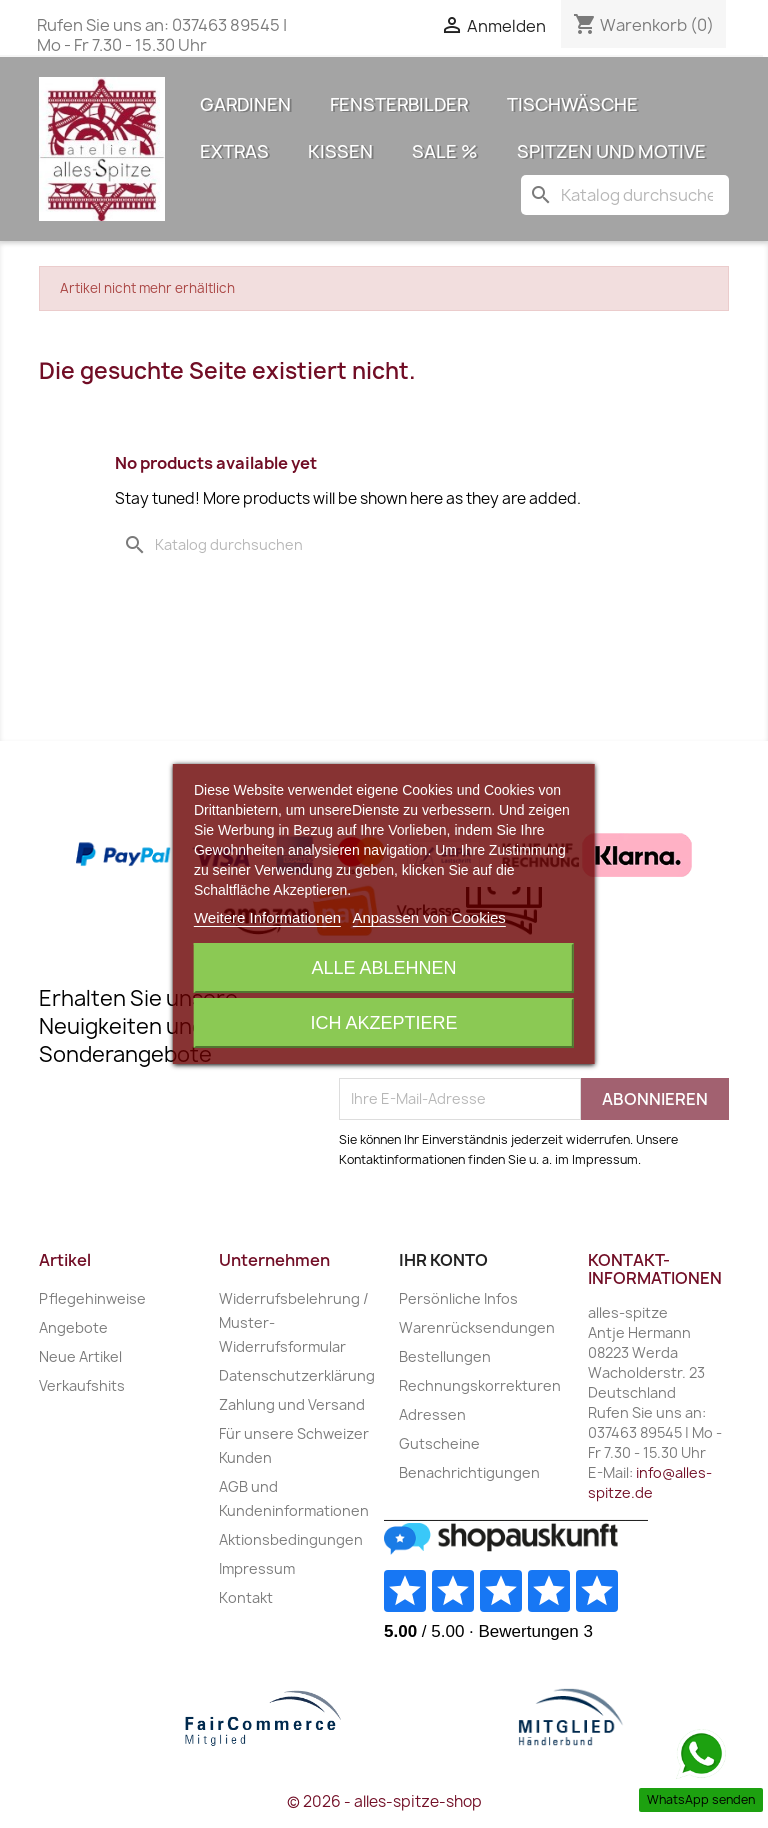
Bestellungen (445, 1356)
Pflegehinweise (92, 1298)
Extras (234, 151)
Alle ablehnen (383, 968)
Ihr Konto (443, 1260)
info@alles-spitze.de (650, 1482)
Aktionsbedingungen (291, 1539)
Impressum (257, 1568)
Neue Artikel (80, 1356)
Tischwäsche (572, 104)
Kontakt (246, 1597)
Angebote (73, 1327)
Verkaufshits (82, 1385)
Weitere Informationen (267, 917)
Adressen (432, 1414)
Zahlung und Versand (292, 1404)
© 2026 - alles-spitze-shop (384, 1801)
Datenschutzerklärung (297, 1375)
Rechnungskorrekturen (480, 1385)
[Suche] (625, 195)
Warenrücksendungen (477, 1327)
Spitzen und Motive (611, 151)
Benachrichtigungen (469, 1472)
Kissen (340, 151)
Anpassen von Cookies (428, 917)
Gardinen (245, 104)
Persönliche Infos (458, 1298)
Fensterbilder (399, 104)
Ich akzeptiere (383, 1023)
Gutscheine (439, 1443)
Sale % (445, 151)
